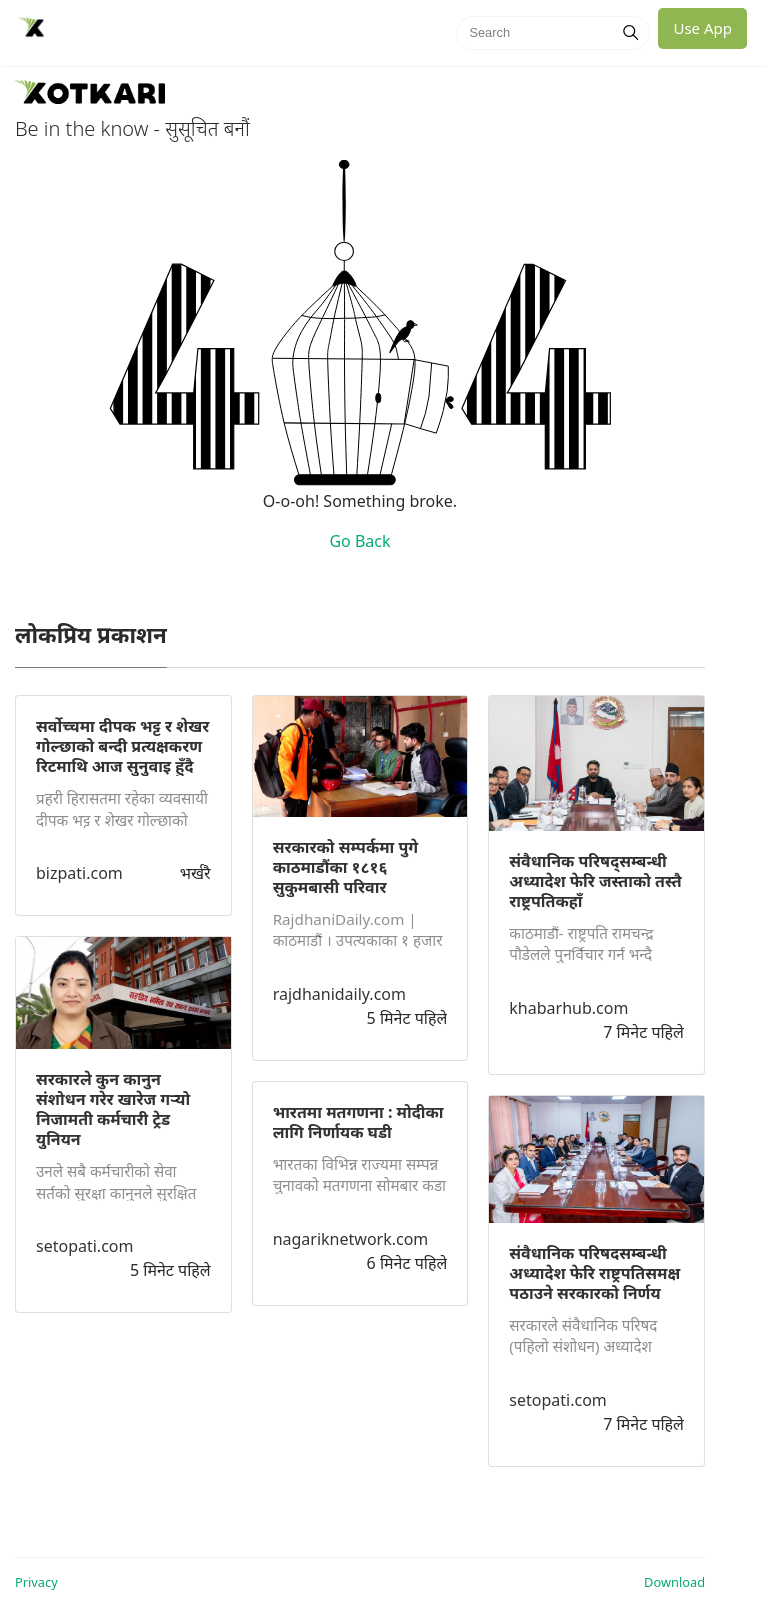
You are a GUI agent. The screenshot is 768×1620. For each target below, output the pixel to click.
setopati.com (84, 1246)
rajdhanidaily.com (339, 994)
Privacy (36, 1582)
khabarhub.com (568, 1008)
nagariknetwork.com (351, 1239)
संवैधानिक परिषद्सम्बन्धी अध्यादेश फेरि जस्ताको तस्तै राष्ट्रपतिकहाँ (595, 881)
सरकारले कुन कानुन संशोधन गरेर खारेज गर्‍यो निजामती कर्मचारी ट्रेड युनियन (113, 1109)
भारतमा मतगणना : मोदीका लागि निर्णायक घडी (358, 1122)
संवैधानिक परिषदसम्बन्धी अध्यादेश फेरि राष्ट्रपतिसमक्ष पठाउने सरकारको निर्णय (594, 1273)
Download (674, 1582)
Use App (702, 28)
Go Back (359, 541)
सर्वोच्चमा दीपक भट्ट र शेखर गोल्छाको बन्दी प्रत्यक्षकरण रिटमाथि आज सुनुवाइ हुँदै (122, 746)
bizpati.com (79, 873)
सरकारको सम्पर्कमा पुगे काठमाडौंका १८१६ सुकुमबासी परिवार (346, 867)
